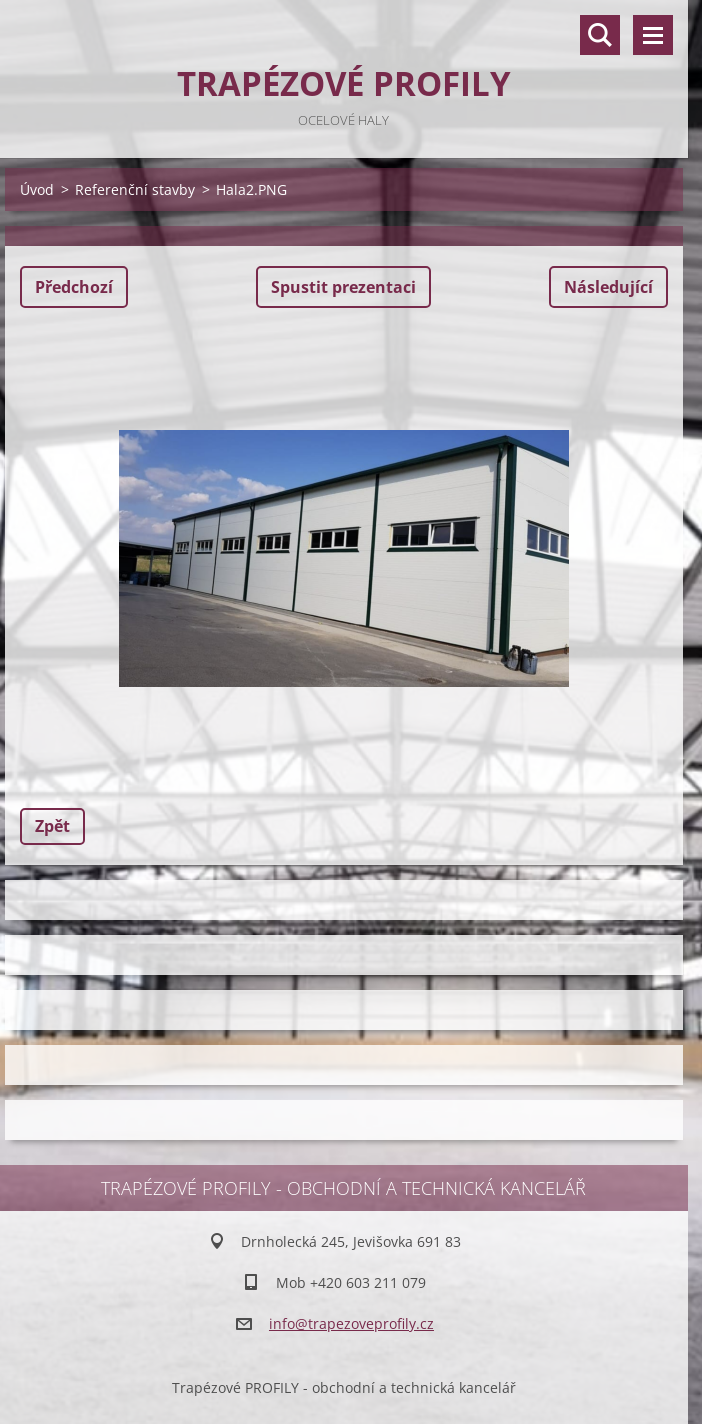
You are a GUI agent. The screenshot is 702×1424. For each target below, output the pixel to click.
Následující (608, 287)
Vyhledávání (600, 35)
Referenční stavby (135, 189)
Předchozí (74, 287)
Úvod (37, 189)
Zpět (52, 826)
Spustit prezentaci (343, 287)
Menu (653, 35)
